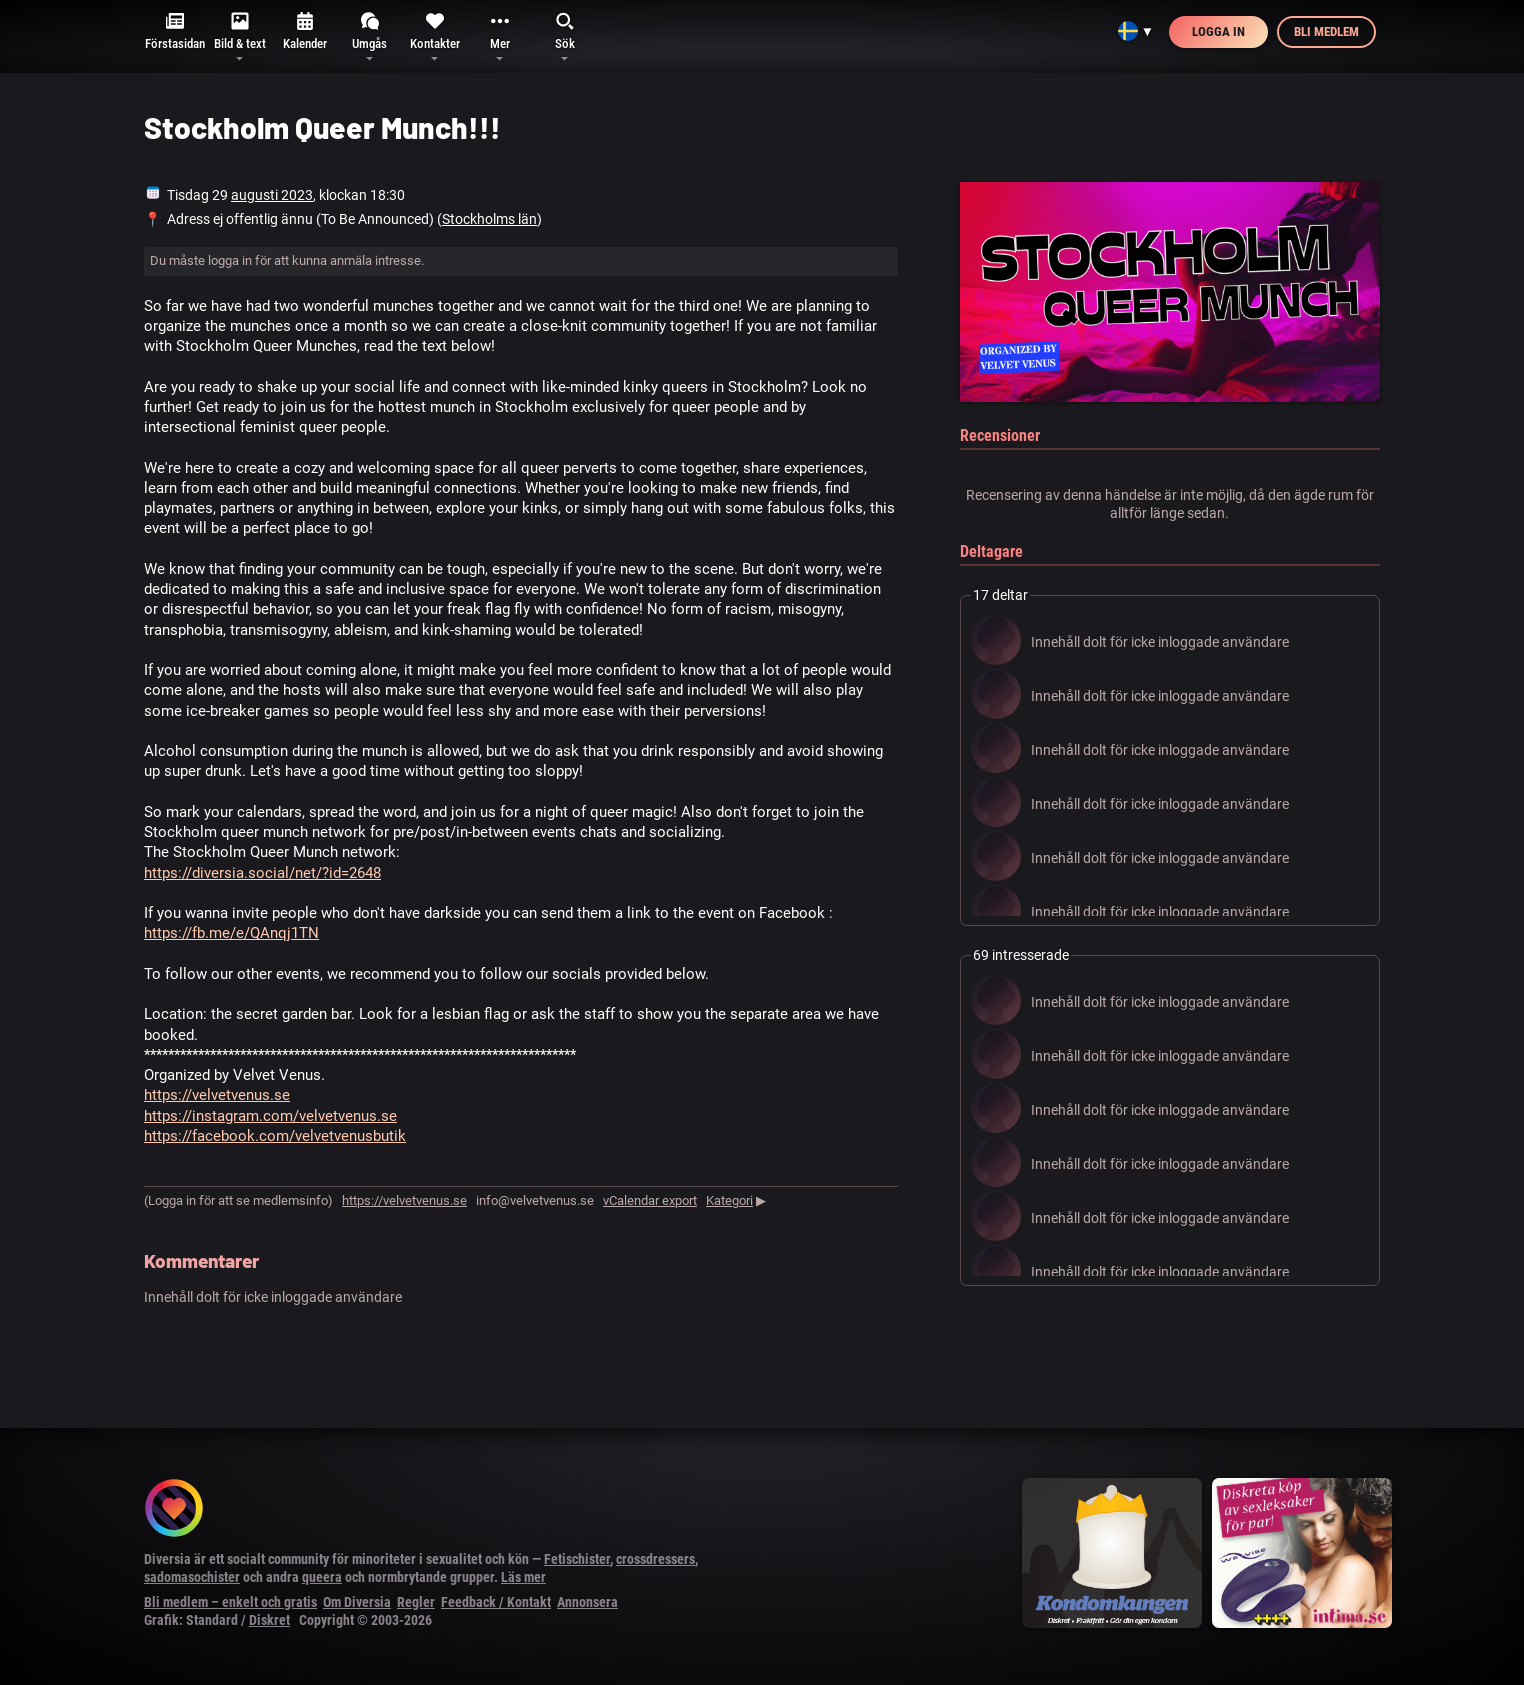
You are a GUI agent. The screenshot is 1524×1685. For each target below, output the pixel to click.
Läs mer (523, 1577)
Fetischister (577, 1559)
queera (322, 1577)
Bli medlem (1326, 31)
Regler (416, 1602)
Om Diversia (357, 1602)
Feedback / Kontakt (496, 1602)
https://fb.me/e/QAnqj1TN (231, 933)
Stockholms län (489, 219)
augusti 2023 (272, 195)
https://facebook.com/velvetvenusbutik (275, 1136)
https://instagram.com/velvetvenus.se (270, 1116)
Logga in (1218, 31)
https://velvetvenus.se (217, 1095)
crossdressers (655, 1559)
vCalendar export (650, 1200)
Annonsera (587, 1602)
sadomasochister (192, 1577)
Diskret (269, 1620)
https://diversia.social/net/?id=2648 (262, 873)
